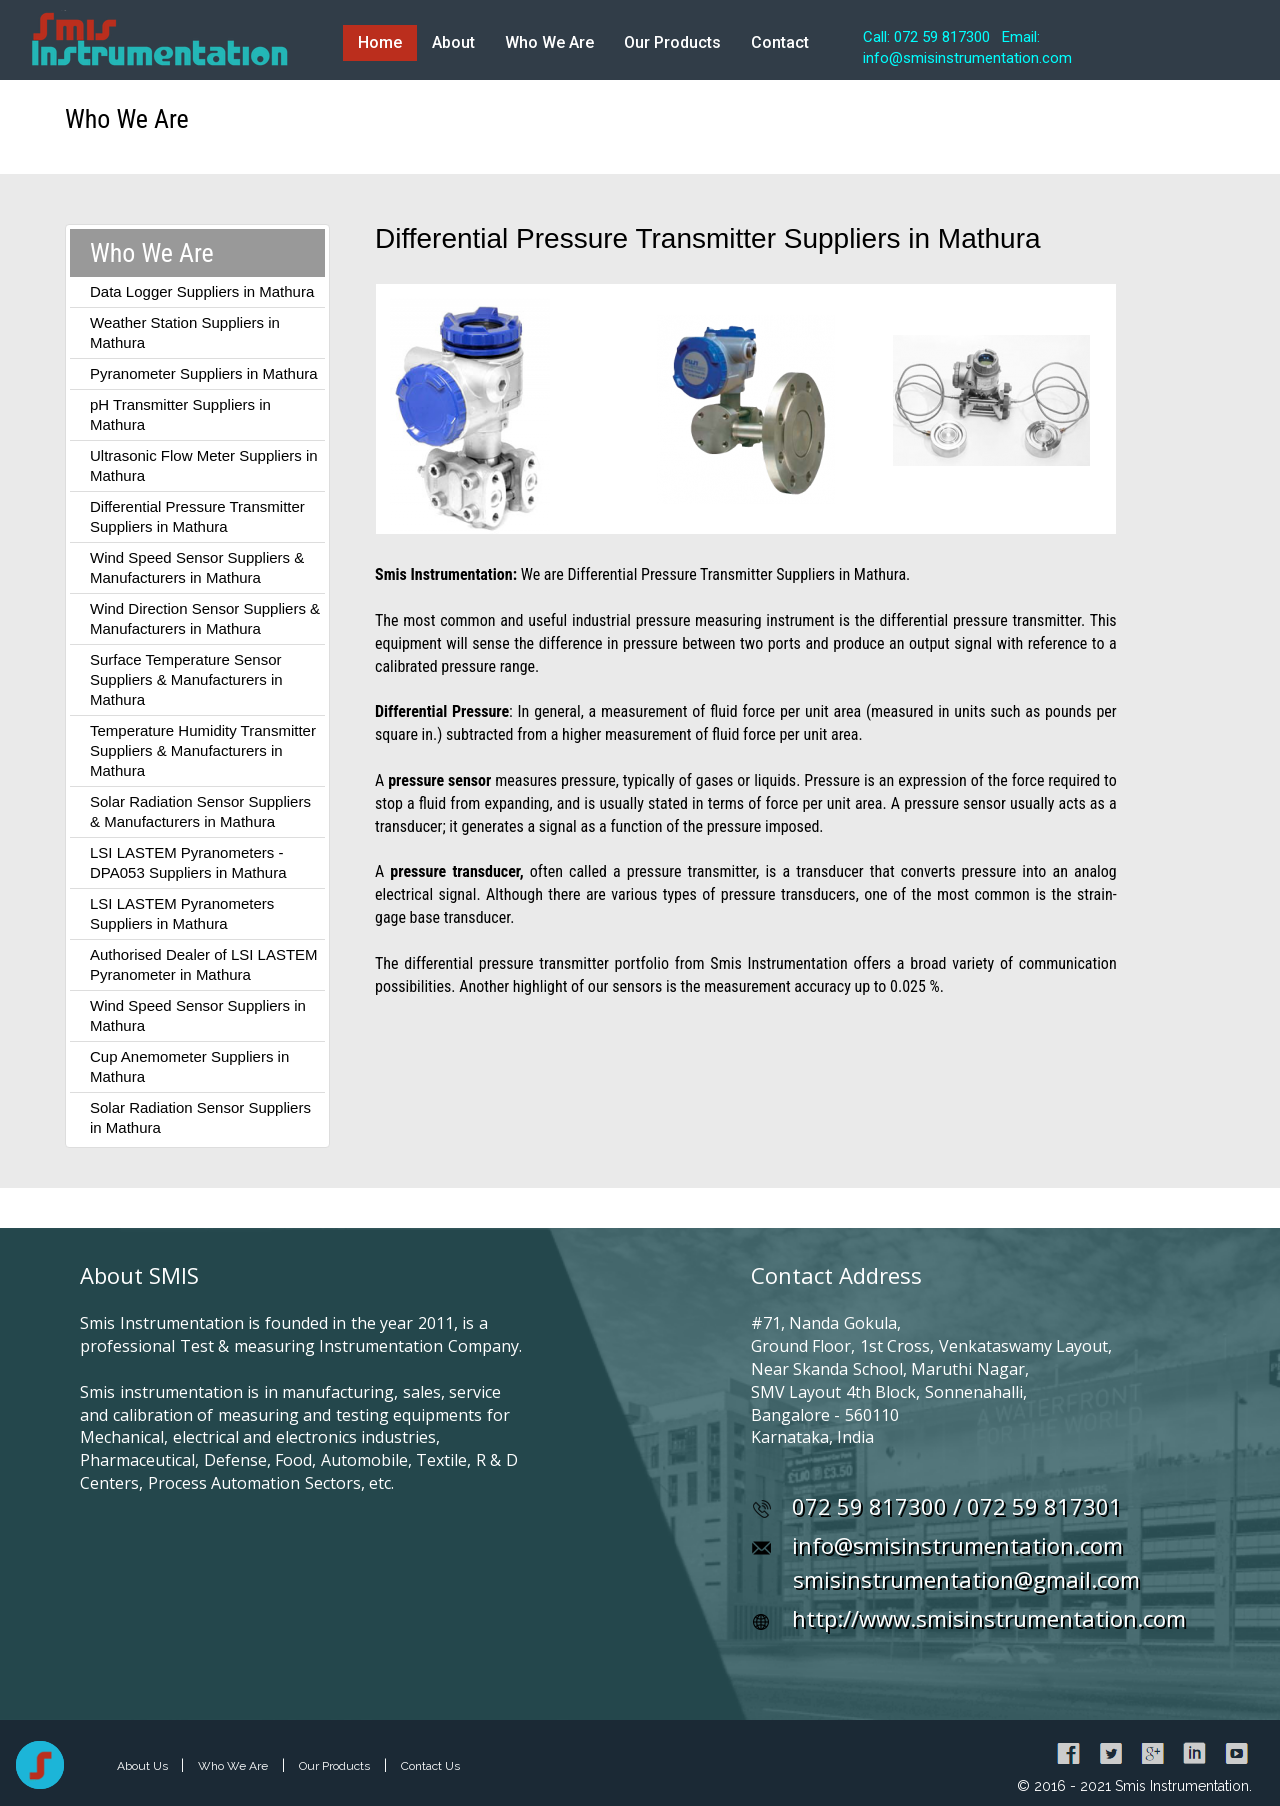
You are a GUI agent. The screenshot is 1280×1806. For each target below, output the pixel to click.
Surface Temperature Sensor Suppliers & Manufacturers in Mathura (186, 679)
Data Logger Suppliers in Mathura (202, 291)
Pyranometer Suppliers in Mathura (204, 373)
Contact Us (430, 1766)
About (453, 42)
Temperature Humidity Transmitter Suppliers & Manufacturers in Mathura (203, 750)
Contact (780, 42)
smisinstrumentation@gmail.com (966, 1579)
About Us (144, 1766)
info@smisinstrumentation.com (957, 1545)
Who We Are (549, 42)
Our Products (672, 42)
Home (380, 42)
